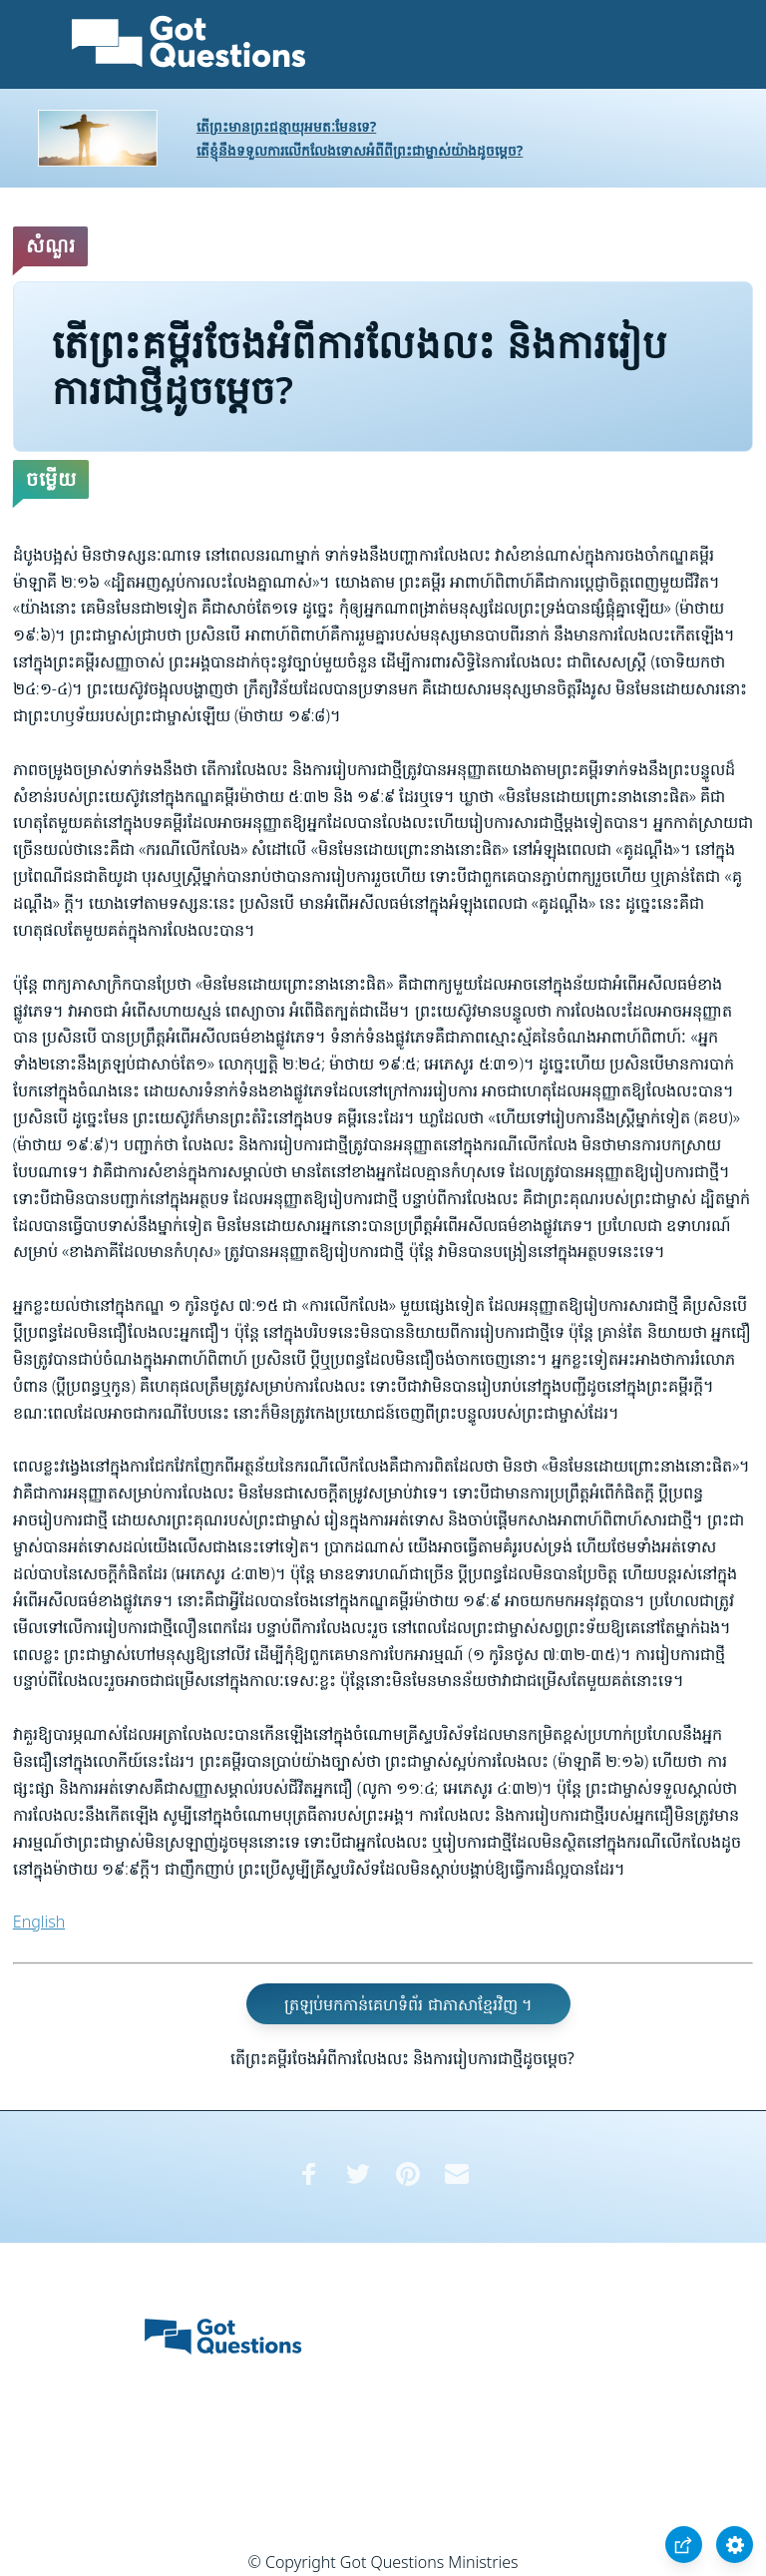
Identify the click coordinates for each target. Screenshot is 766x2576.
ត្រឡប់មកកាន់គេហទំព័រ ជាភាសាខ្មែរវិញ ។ (408, 2004)
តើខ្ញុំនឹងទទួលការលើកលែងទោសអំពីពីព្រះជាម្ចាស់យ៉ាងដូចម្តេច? (359, 150)
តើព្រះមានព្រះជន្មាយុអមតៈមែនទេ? (286, 126)
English (39, 1921)
